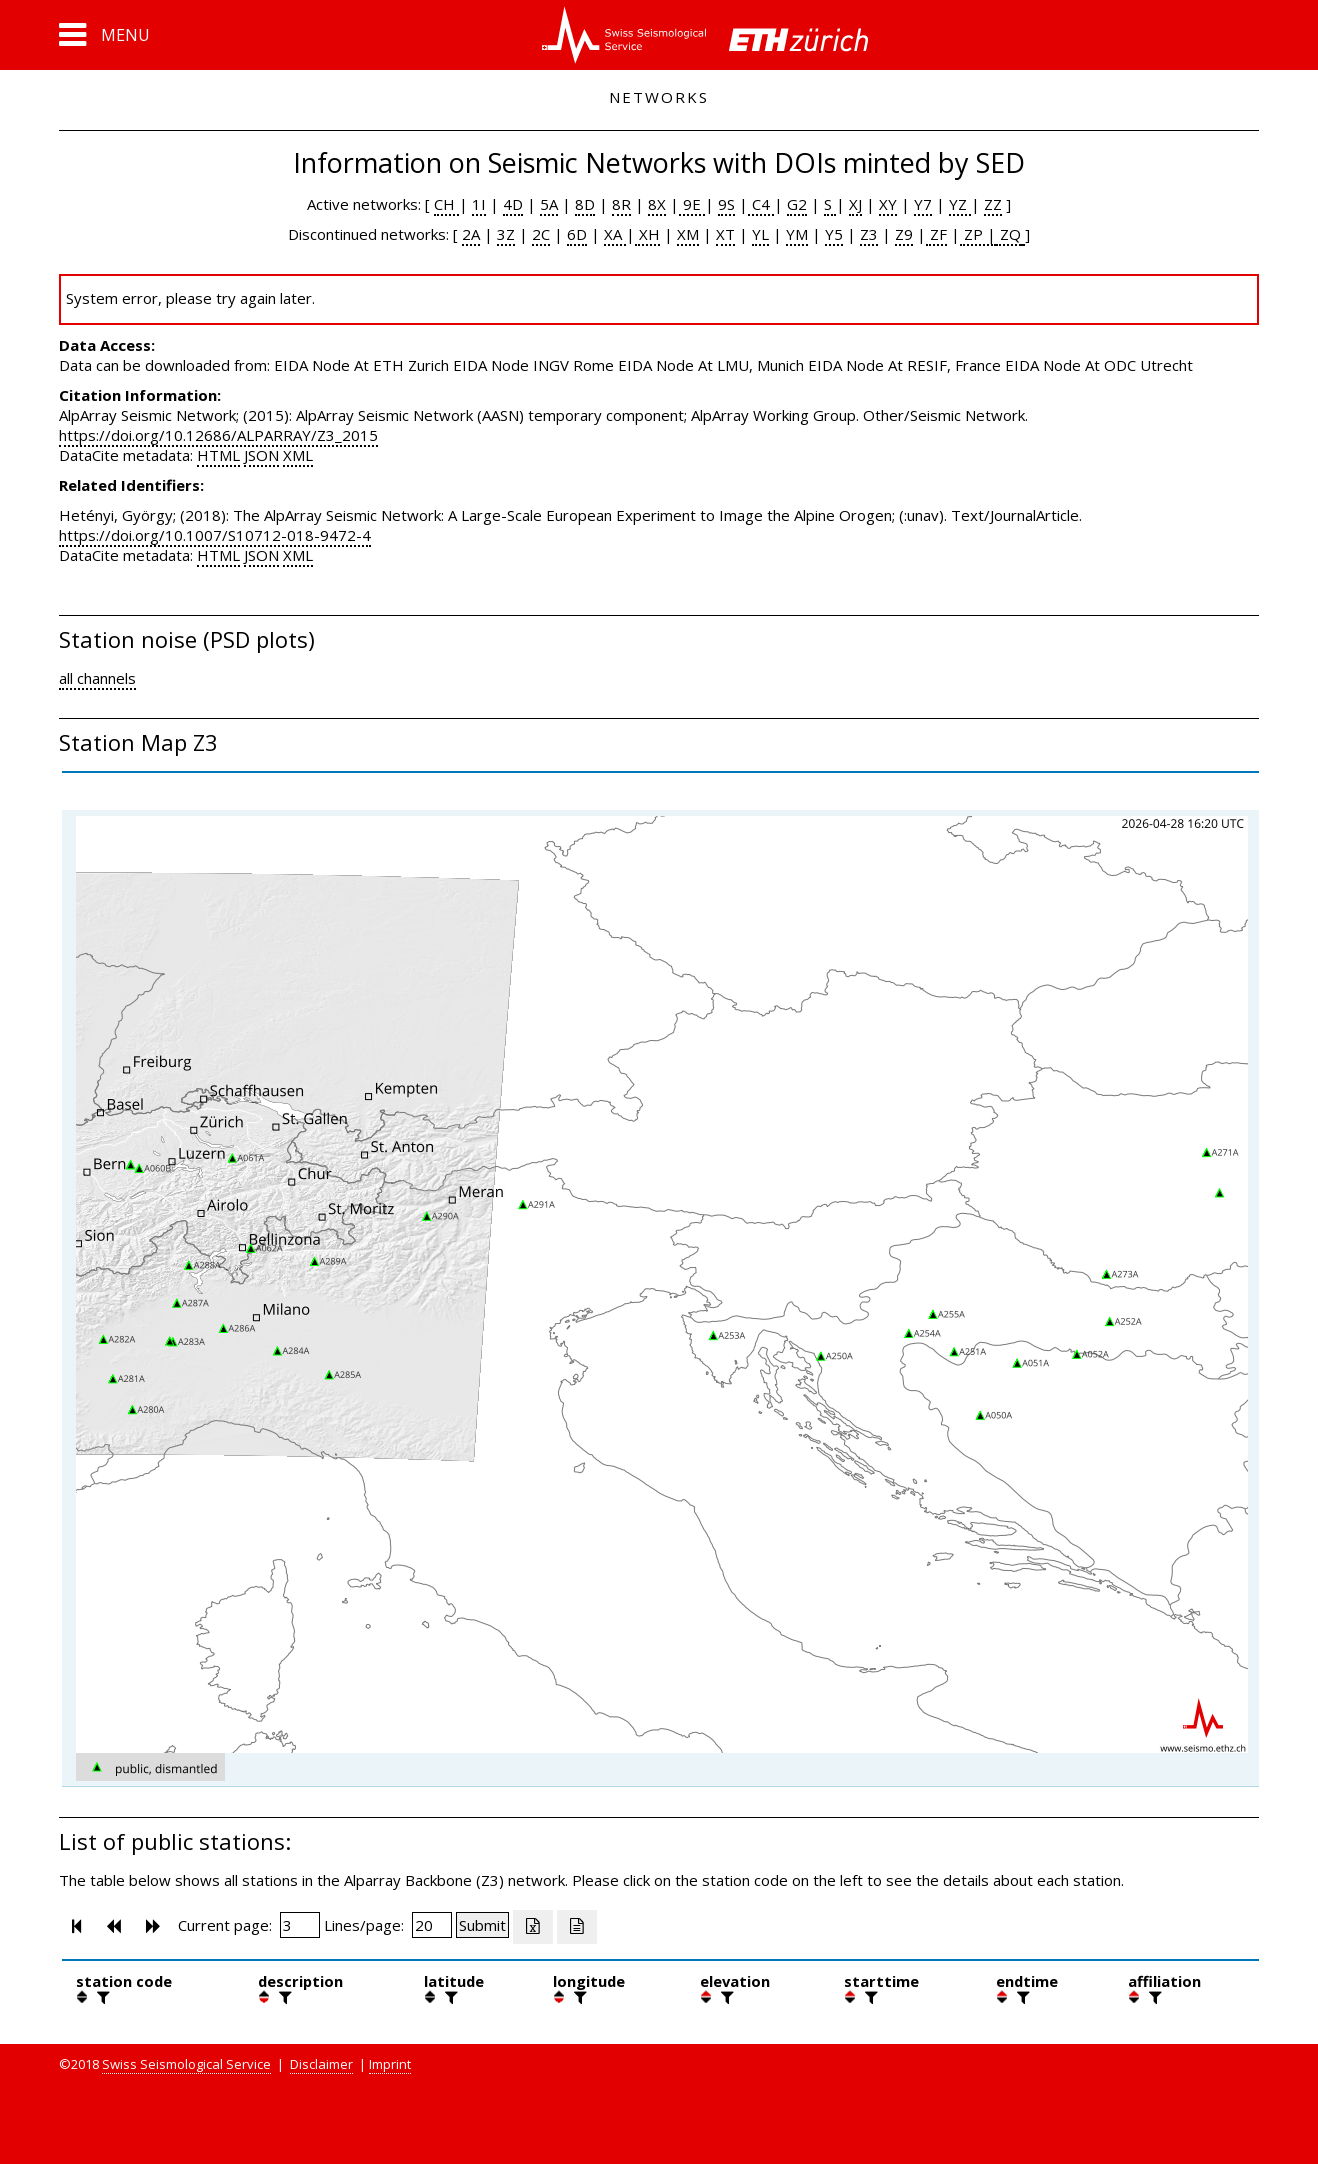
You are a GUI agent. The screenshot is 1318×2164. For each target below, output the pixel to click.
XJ (855, 204)
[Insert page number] (300, 1925)
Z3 (869, 234)
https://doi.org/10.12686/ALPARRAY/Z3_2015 (218, 435)
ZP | (978, 234)
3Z (506, 234)
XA (615, 234)
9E (692, 204)
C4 (761, 204)
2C (541, 234)
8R (621, 204)
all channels (97, 678)
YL (760, 234)
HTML (218, 455)
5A (549, 204)
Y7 (923, 204)
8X (657, 204)
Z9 (904, 234)
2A (471, 234)
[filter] (101, 1997)
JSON (261, 455)
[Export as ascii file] (577, 1927)
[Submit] (482, 1925)
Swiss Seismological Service (186, 2064)
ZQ (1008, 234)
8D (585, 204)
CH (446, 204)
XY (888, 204)
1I (479, 204)
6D (577, 234)
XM (688, 234)
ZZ (993, 204)
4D (513, 204)
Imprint (390, 2064)
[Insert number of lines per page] (432, 1925)
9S (726, 204)
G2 (797, 204)
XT (725, 234)
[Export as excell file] (533, 1927)
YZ (960, 204)
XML (298, 455)
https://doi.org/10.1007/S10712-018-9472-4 (215, 535)
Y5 (834, 234)
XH (647, 234)
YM (797, 234)
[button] (104, 35)
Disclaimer (321, 2064)
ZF (936, 234)
